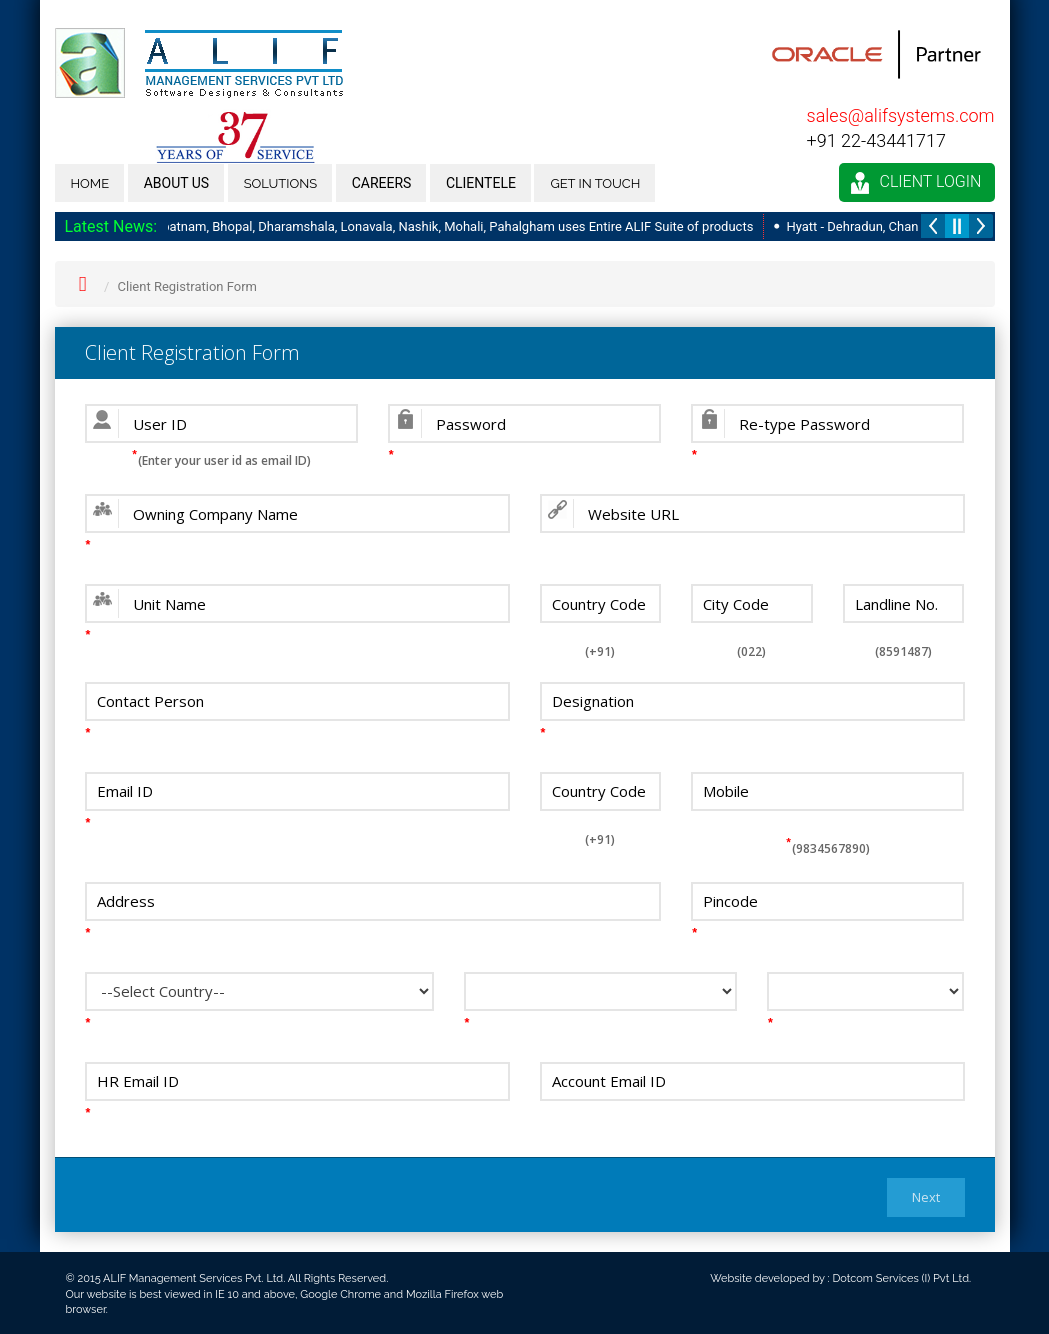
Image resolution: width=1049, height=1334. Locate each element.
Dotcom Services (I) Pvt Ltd (900, 1278)
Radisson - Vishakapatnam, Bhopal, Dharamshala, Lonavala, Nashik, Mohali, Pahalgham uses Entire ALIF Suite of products (408, 226)
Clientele (481, 183)
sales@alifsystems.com (901, 115)
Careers (382, 183)
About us (177, 183)
